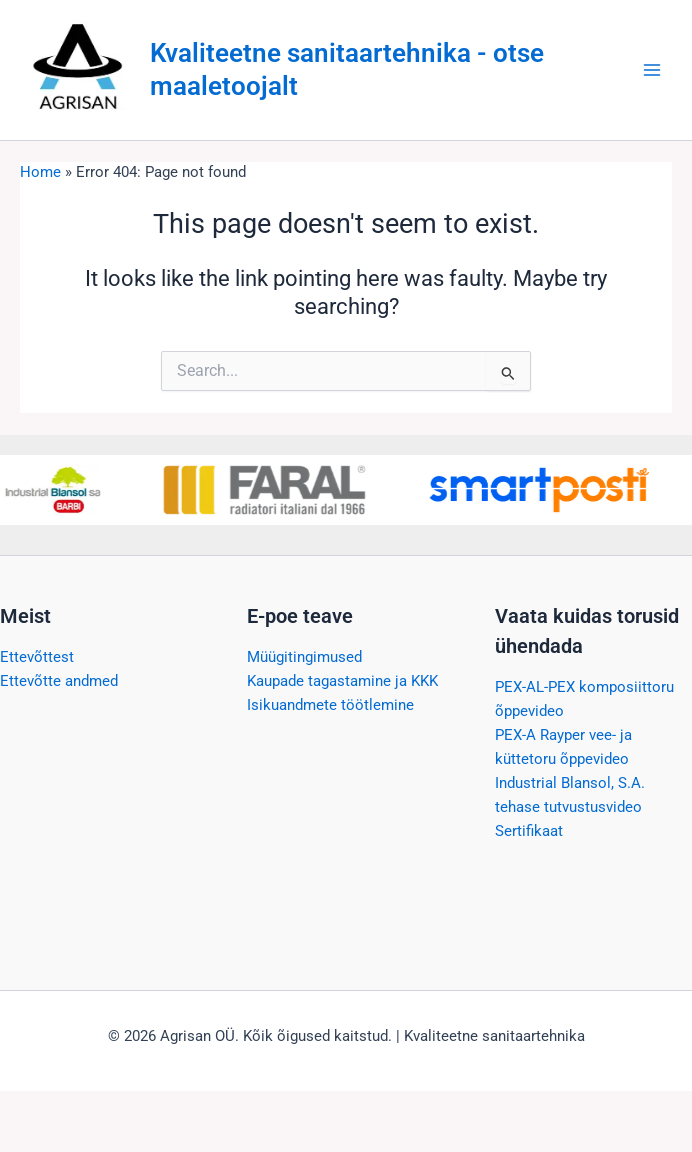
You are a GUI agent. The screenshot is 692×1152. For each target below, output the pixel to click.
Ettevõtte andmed (59, 681)
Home (40, 172)
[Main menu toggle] (652, 70)
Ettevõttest (37, 657)
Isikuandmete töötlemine (330, 705)
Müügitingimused (304, 657)
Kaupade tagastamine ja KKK (342, 681)
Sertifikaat (529, 831)
